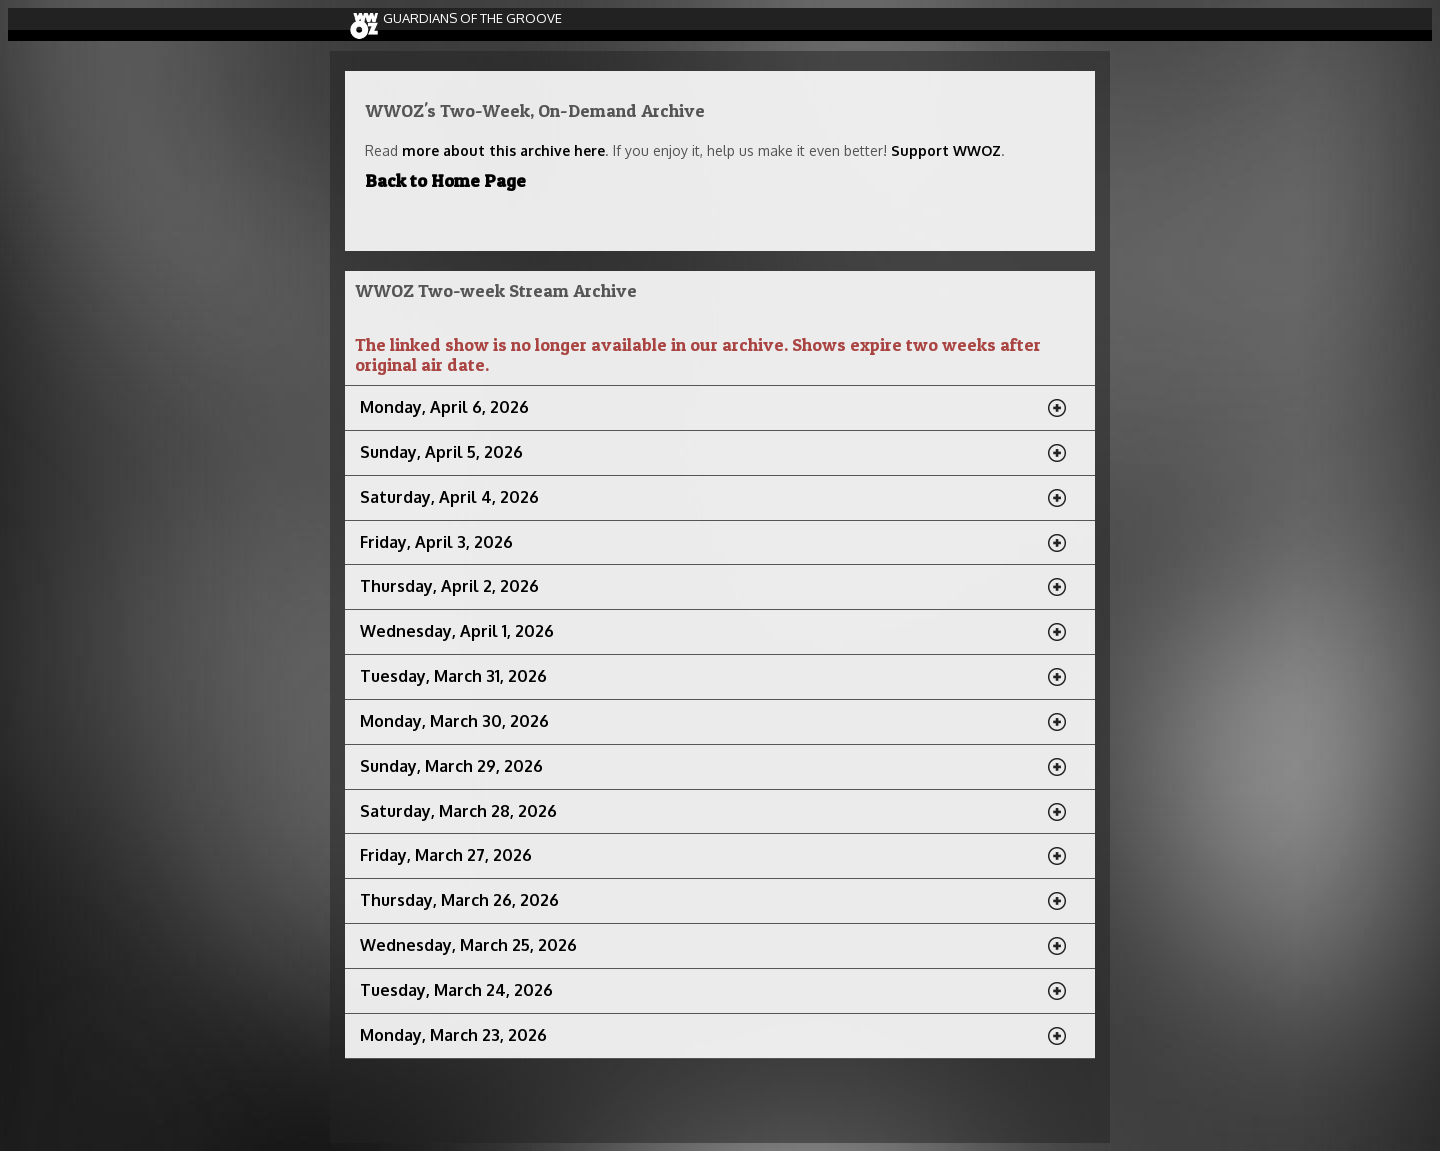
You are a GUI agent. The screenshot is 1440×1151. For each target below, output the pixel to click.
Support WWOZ (946, 150)
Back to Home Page (445, 180)
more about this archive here (503, 150)
